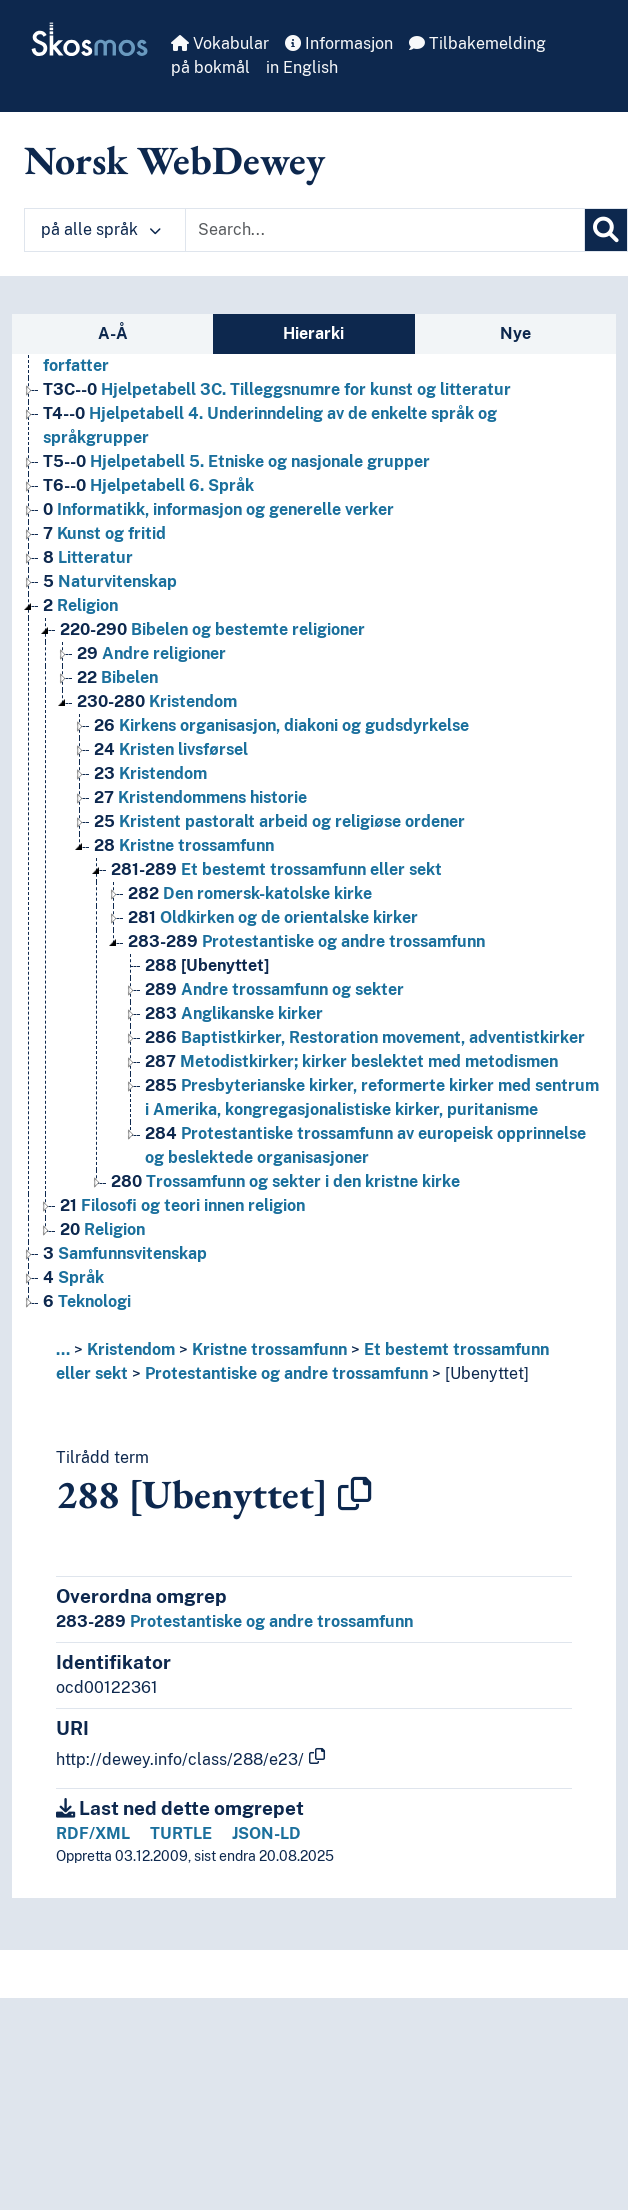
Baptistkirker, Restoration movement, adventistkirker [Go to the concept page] (365, 1037)
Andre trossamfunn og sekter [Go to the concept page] (274, 989)
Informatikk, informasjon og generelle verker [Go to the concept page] (218, 509)
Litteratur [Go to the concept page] (88, 557)
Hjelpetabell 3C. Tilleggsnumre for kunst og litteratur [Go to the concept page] (277, 389)
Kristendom (131, 1349)
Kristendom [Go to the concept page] (157, 701)
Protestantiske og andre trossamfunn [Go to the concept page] (306, 941)
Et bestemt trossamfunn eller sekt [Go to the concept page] (276, 869)
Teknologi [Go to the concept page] (87, 1301)
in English (302, 67)
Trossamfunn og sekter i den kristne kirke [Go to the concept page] (285, 1181)
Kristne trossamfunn (269, 1349)
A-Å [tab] (113, 333)
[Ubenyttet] (487, 1373)
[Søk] (606, 230)
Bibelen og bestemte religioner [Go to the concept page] (212, 629)
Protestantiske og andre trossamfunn (286, 1373)
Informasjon (339, 43)
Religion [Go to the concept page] (80, 605)
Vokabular (220, 43)
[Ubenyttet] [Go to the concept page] (207, 965)
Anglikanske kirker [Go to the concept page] (234, 1013)
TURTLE (181, 1833)
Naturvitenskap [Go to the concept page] (110, 581)
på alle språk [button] (101, 229)
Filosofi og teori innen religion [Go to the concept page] (182, 1205)
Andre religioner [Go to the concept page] (151, 653)
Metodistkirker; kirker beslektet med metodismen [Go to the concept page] (351, 1061)
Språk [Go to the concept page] (73, 1277)
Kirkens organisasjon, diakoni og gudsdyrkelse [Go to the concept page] (281, 725)
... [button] (63, 1349)
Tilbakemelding (477, 43)
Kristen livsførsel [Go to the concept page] (171, 749)
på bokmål (210, 67)
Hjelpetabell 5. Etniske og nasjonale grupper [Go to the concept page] (236, 461)
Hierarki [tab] (313, 333)
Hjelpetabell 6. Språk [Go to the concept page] (148, 485)
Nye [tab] (515, 333)
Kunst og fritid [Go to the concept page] (104, 533)
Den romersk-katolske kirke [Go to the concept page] (250, 893)
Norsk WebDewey (174, 160)
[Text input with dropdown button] (385, 230)
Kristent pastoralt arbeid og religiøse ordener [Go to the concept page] (279, 821)
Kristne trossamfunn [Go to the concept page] (184, 845)
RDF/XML (93, 1833)
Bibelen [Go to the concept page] (117, 677)
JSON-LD (266, 1833)
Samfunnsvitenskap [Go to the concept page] (125, 1253)
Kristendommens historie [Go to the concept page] (200, 797)
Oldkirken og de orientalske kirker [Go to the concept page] (273, 917)
